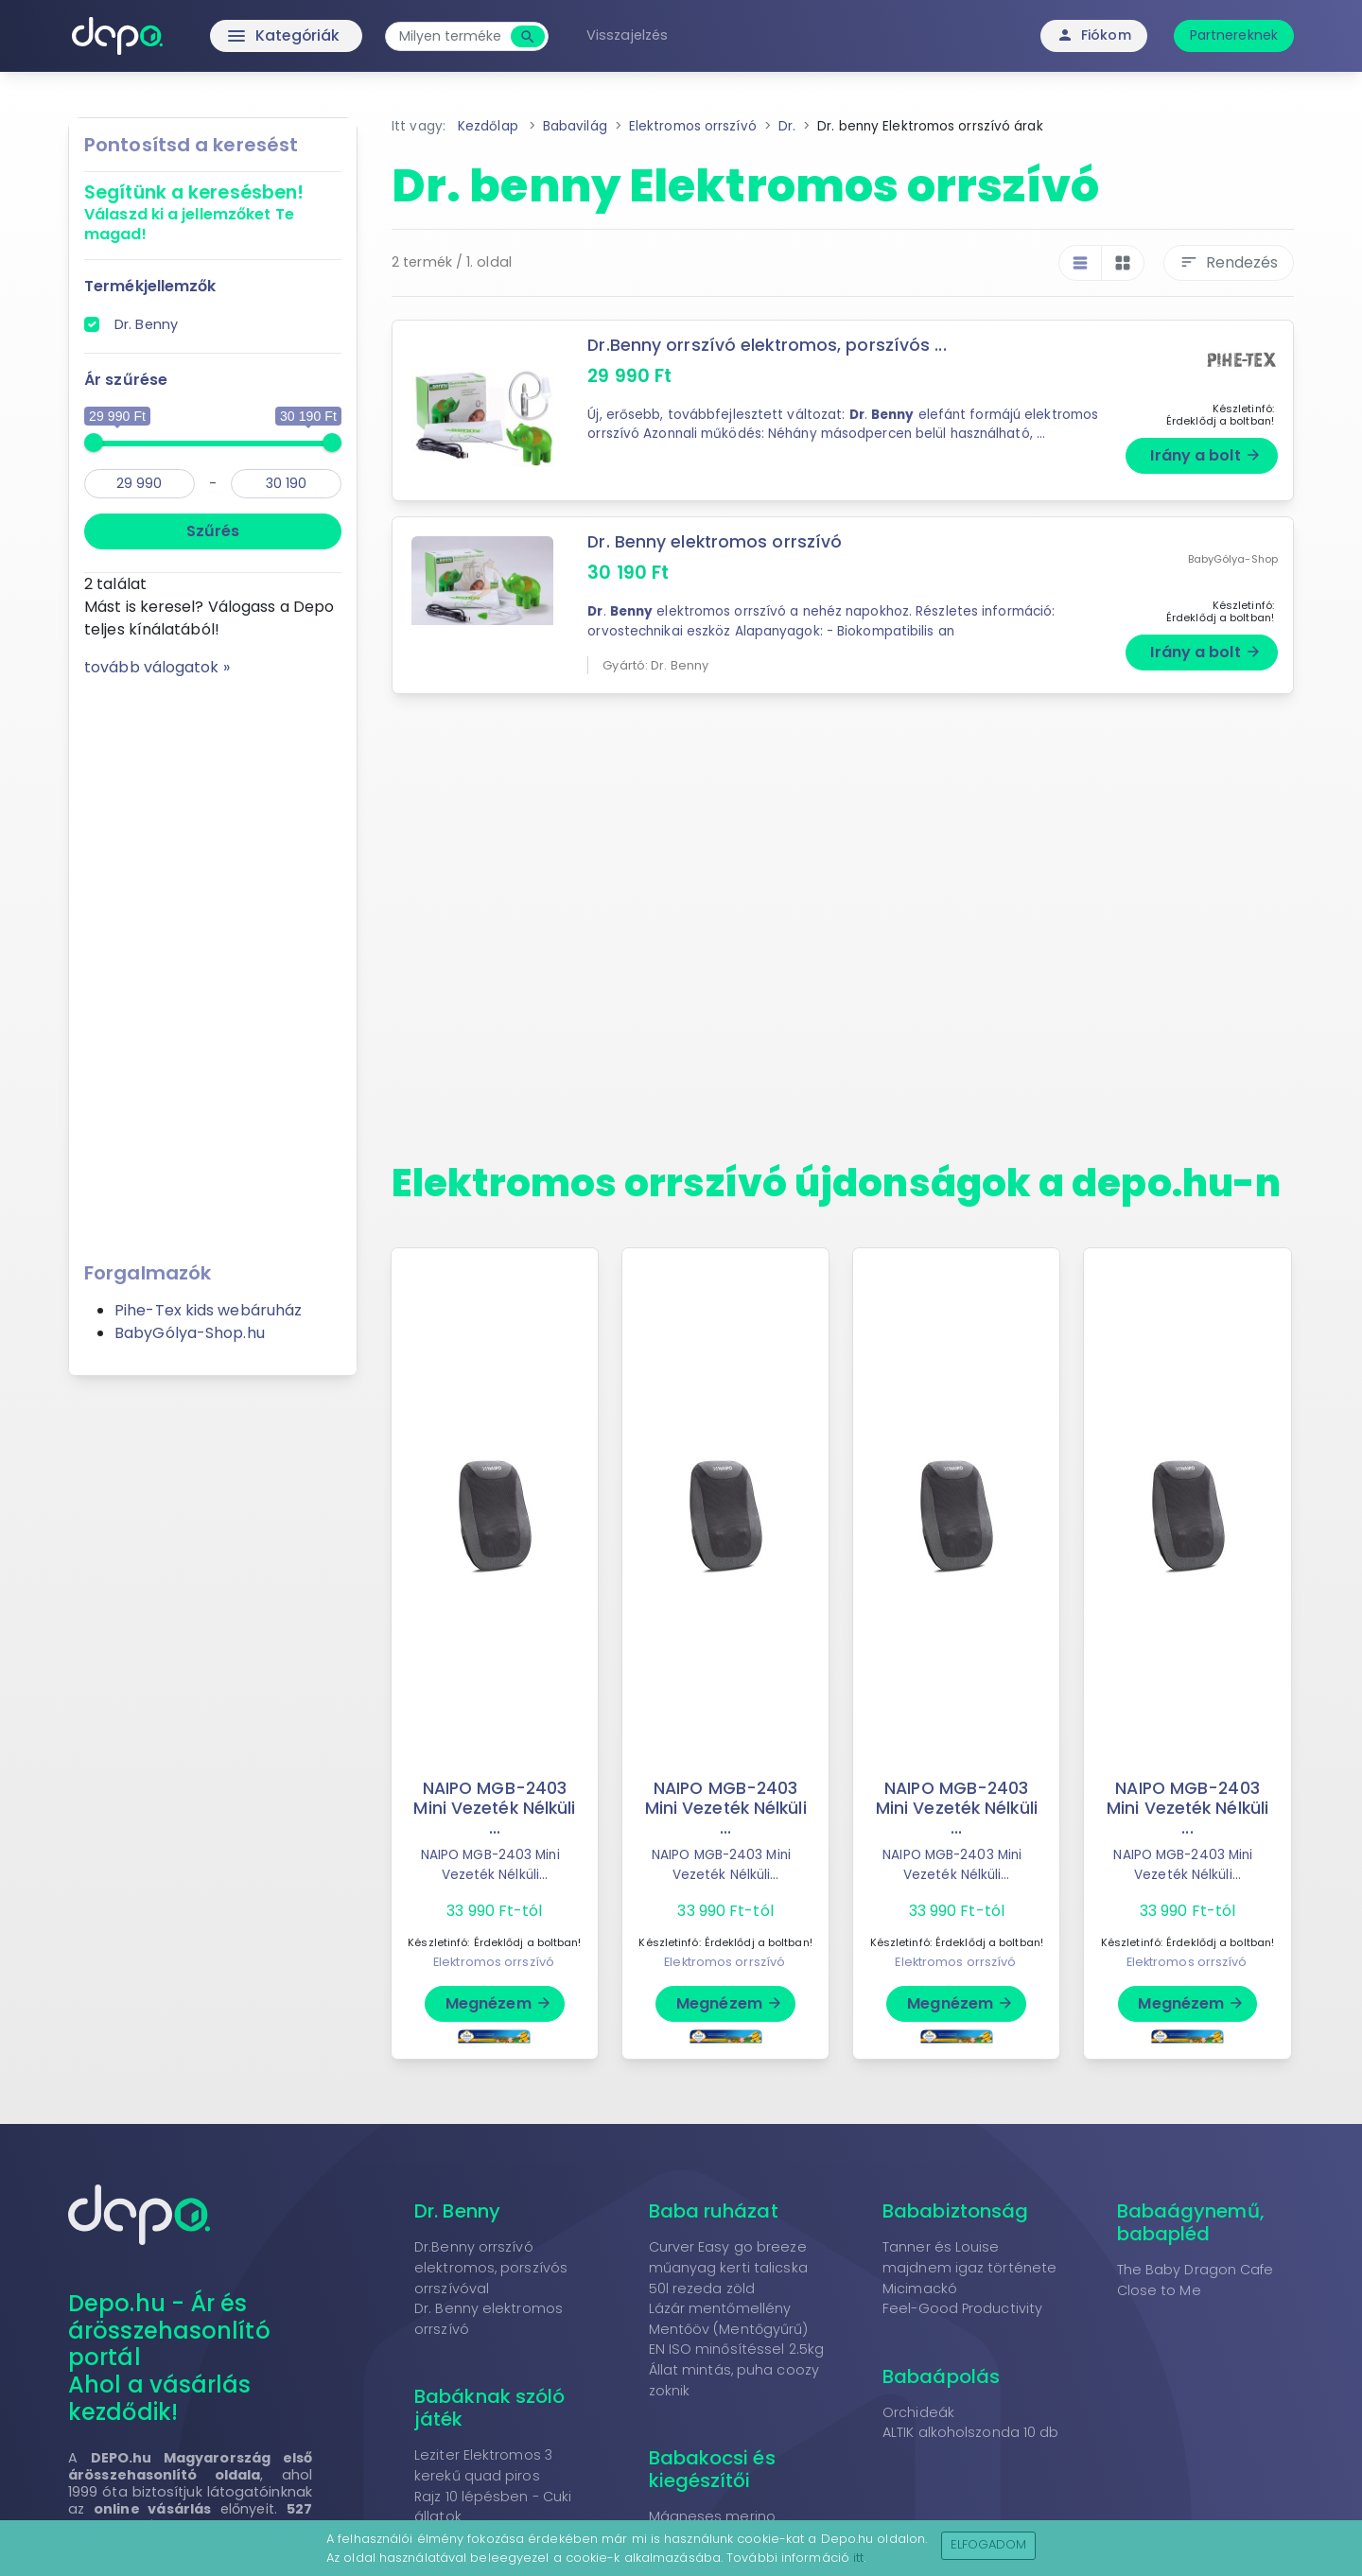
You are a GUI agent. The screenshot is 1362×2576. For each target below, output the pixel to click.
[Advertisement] (212, 962)
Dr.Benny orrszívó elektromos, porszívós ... (767, 345)
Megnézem (498, 2003)
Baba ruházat (713, 2211)
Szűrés (212, 531)
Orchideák (918, 2412)
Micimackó (919, 2288)
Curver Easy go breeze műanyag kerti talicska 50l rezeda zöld (728, 2267)
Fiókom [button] (1093, 35)
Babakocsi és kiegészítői (712, 2469)
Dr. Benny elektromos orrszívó (715, 542)
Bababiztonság (955, 2211)
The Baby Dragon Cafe (1195, 2269)
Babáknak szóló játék (489, 2407)
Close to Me (1159, 2290)
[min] (139, 483)
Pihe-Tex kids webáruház (208, 1310)
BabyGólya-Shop (1233, 557)
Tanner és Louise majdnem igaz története (969, 2257)
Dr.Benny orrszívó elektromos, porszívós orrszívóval (491, 2267)
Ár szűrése (125, 380)
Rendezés (1228, 262)
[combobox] (454, 36)
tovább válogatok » (157, 667)
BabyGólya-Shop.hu (189, 1333)
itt (858, 2558)
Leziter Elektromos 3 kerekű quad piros (483, 2465)
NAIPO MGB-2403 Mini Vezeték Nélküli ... (494, 1808)
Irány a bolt (1205, 455)
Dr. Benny (146, 324)
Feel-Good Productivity (962, 2308)
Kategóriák (246, 36)
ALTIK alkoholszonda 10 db (970, 2432)
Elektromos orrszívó (493, 1962)
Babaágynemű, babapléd (1191, 2222)
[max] (286, 483)
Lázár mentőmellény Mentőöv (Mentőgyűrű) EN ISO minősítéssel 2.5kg (737, 2328)
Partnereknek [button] (1234, 35)
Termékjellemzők (150, 286)
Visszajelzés (631, 35)
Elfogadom (989, 2544)
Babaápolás (941, 2376)
